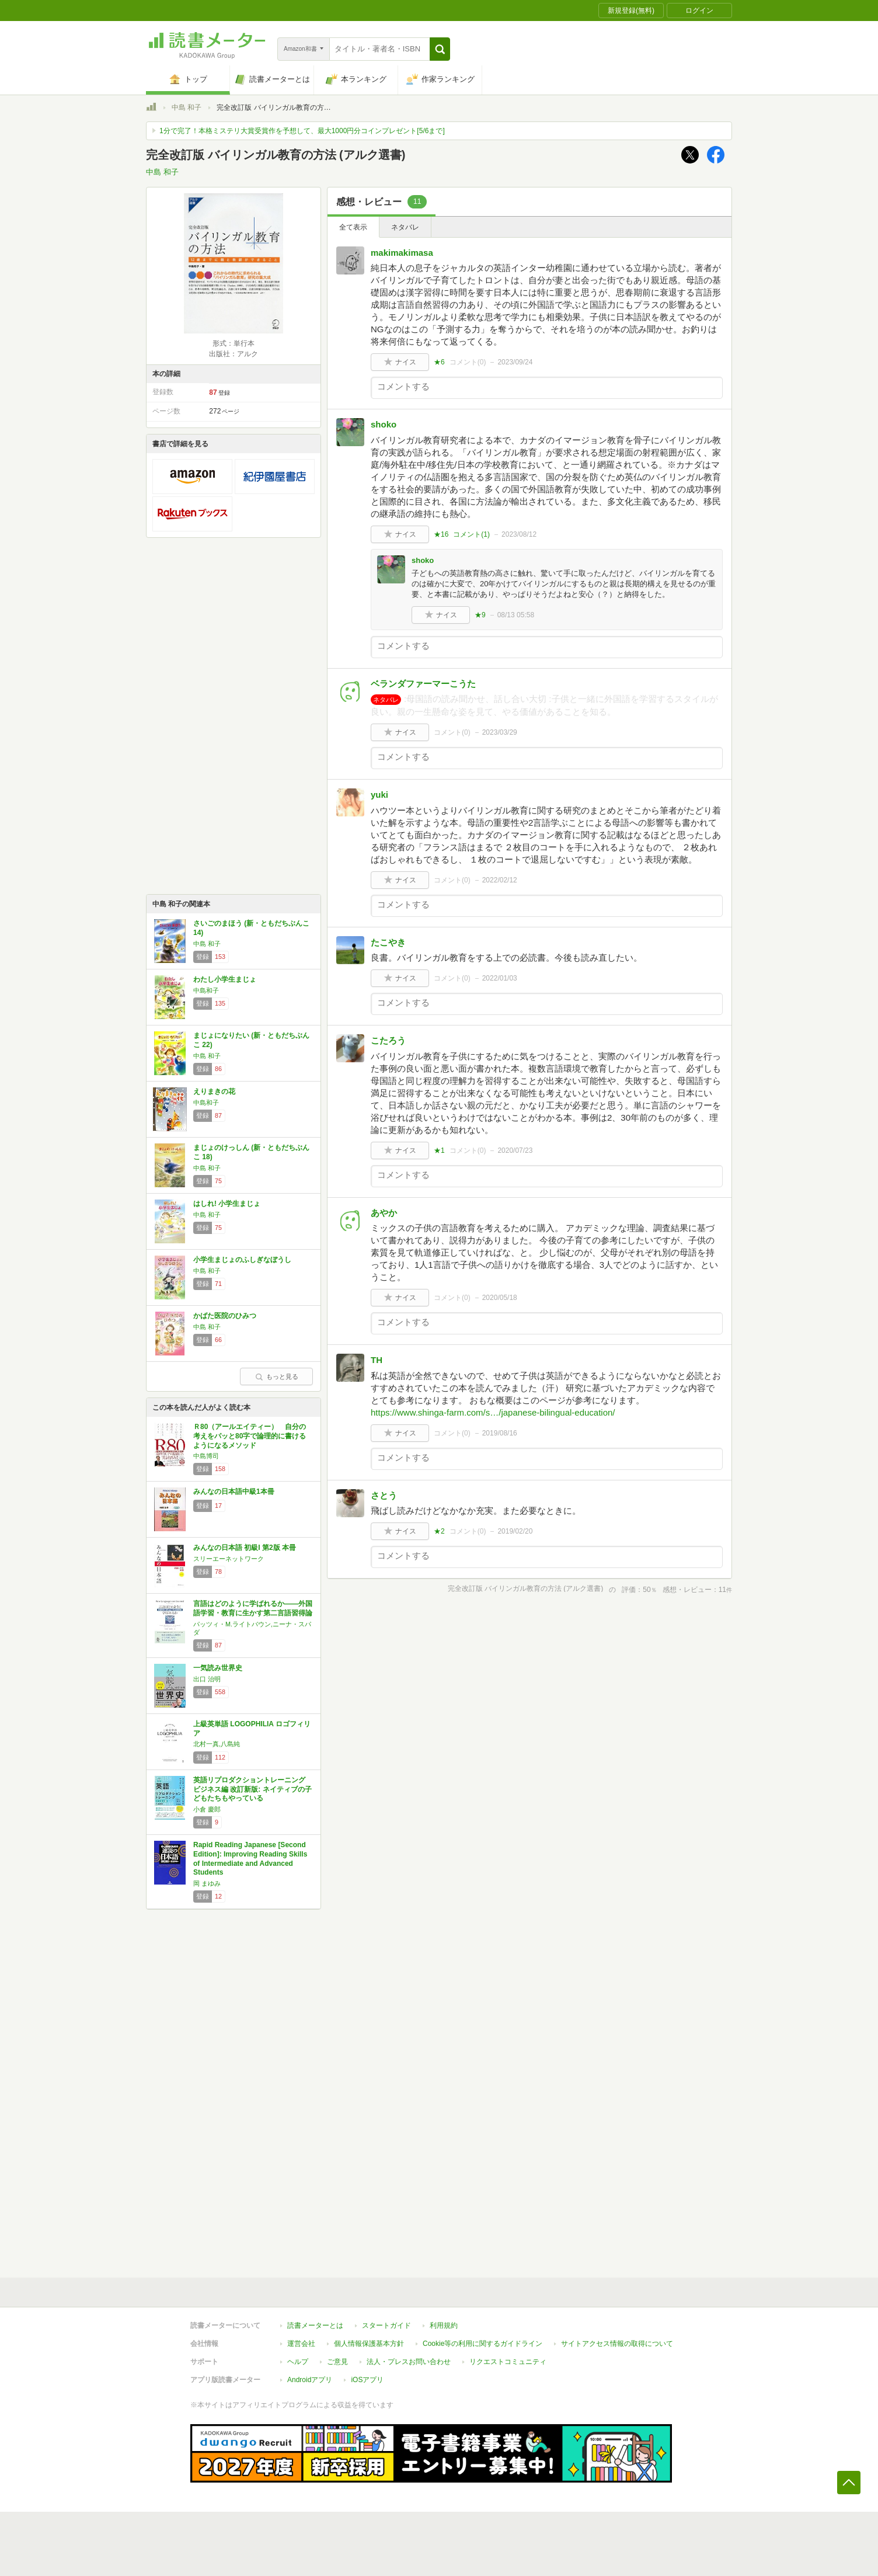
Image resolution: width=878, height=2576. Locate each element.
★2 (439, 1531)
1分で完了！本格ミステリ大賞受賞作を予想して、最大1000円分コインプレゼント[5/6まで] (302, 131)
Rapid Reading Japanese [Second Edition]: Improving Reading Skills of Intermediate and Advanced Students (250, 1858)
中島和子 (206, 990)
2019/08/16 (499, 1433)
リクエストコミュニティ (507, 2361)
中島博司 (206, 1455)
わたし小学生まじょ (224, 979)
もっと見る (276, 1376)
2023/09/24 (514, 362)
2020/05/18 (499, 1297)
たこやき (388, 942)
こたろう (388, 1040)
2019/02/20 (514, 1531)
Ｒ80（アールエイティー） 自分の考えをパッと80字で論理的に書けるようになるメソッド (249, 1436)
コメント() (468, 362)
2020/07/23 (514, 1150)
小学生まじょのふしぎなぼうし (242, 1260)
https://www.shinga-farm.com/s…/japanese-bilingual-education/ (493, 1412)
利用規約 (444, 2325)
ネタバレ (405, 227)
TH (376, 1360)
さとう (384, 1495)
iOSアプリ (367, 2379)
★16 (441, 534)
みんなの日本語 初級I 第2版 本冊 (244, 1547)
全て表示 (353, 227)
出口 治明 (207, 1678)
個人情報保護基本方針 (369, 2343)
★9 (480, 615)
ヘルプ (297, 2361)
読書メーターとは (315, 2325)
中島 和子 (186, 107)
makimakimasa (402, 253)
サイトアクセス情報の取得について (617, 2343)
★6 (439, 362)
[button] (440, 49)
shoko (383, 424)
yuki (379, 794)
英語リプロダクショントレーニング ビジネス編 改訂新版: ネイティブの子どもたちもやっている (252, 1789)
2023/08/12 (518, 534)
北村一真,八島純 (216, 1743)
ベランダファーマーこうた (423, 684)
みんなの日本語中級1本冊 (233, 1491)
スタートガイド (386, 2325)
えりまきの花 (214, 1091)
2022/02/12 (499, 880)
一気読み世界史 (217, 1668)
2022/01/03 (499, 978)
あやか (384, 1213)
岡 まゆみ (207, 1883)
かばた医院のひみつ (224, 1316)
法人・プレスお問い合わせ (409, 2361)
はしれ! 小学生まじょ (226, 1204)
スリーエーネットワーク (228, 1558)
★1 (439, 1150)
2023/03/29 (499, 732)
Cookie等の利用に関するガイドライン (482, 2343)
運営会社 (301, 2343)
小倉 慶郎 (207, 1809)
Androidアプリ (309, 2379)
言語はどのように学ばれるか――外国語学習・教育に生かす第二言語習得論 (252, 1608)
